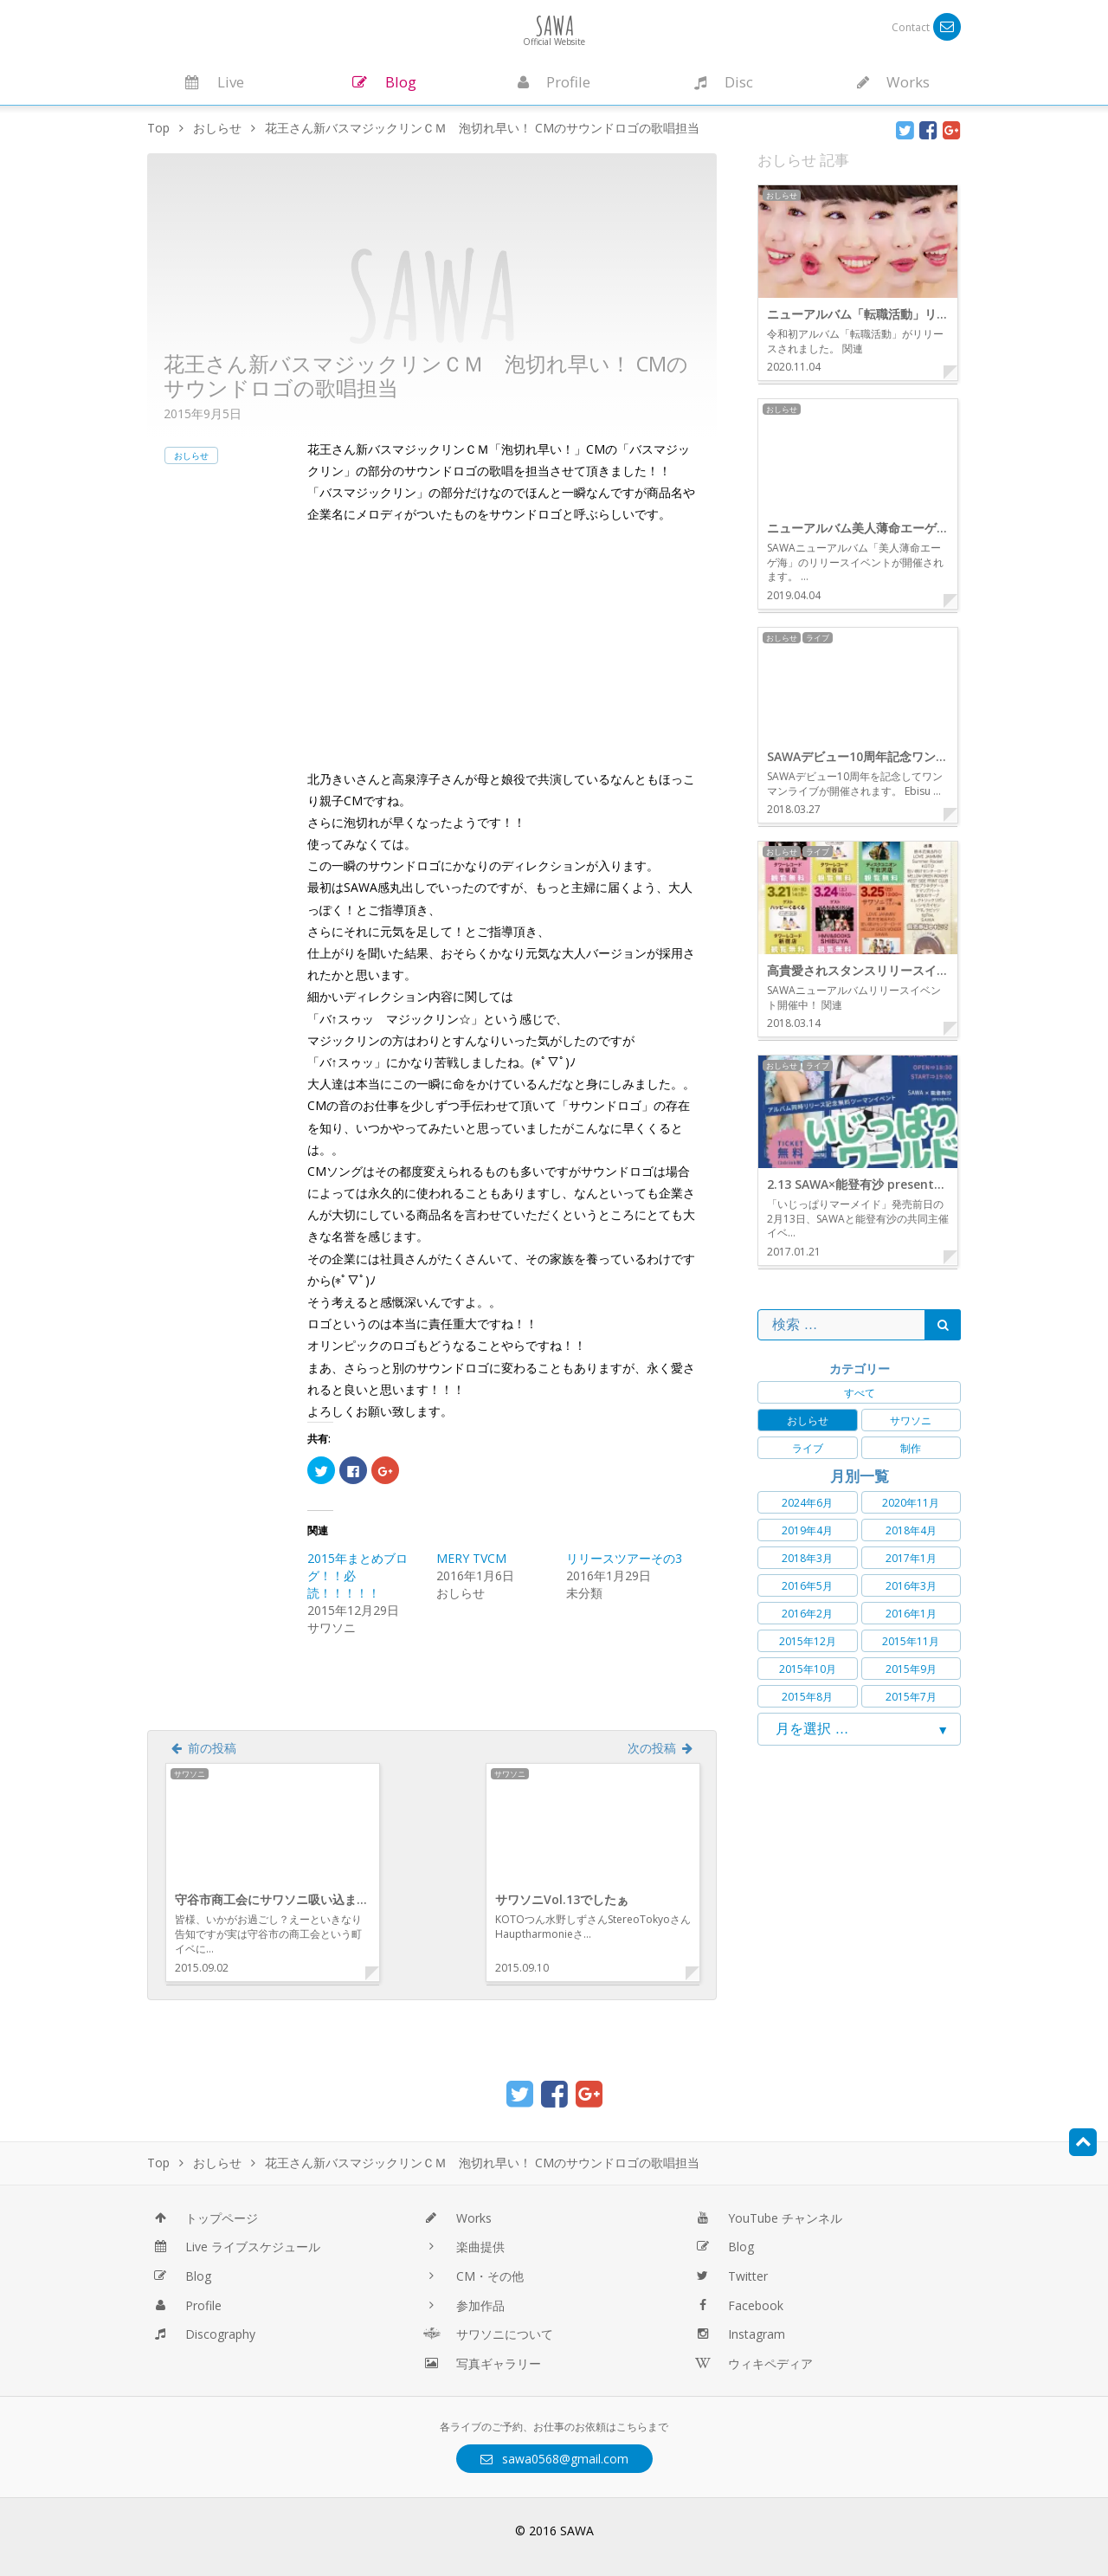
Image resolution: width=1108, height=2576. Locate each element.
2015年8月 (807, 1696)
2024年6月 (807, 1502)
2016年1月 (911, 1613)
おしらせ (191, 455)
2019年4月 (807, 1530)
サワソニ (910, 1420)
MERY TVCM (471, 1558)
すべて (859, 1392)
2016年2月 (807, 1613)
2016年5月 (807, 1586)
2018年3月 (807, 1558)
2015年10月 (807, 1669)
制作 (910, 1448)
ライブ (807, 1448)
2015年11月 (910, 1641)
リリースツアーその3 (624, 1558)
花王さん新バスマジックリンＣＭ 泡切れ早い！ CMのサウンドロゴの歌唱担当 (426, 376)
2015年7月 (911, 1696)
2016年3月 (911, 1586)
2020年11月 (910, 1502)
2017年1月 (911, 1558)
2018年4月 (911, 1530)
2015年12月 (807, 1641)
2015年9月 (911, 1669)
